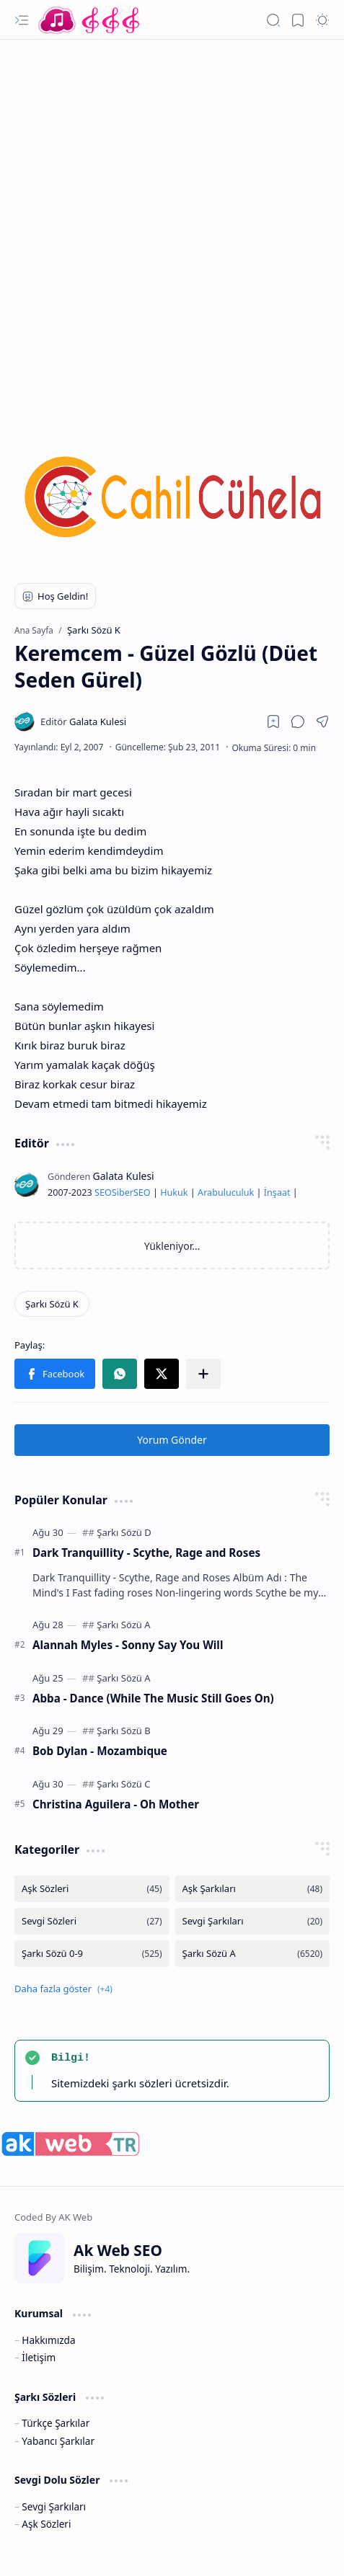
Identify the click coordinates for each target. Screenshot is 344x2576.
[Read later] (273, 721)
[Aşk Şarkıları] (252, 1888)
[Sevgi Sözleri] (91, 1921)
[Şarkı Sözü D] (124, 1532)
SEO (103, 1192)
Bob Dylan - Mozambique (99, 1751)
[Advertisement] (172, 226)
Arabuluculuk (226, 1192)
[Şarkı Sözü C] (123, 1783)
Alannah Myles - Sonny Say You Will (127, 1645)
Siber (122, 1192)
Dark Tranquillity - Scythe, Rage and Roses (146, 1552)
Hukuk (174, 1192)
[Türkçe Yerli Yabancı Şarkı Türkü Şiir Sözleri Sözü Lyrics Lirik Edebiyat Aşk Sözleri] (90, 20)
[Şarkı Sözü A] (123, 1624)
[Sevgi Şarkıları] (252, 1921)
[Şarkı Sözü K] (51, 1304)
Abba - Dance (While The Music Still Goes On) (153, 1698)
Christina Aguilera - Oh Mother (115, 1804)
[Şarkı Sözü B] (123, 1730)
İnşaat (277, 1192)
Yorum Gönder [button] (171, 1440)
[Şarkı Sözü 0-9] (91, 1953)
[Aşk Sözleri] (91, 1888)
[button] (21, 20)
